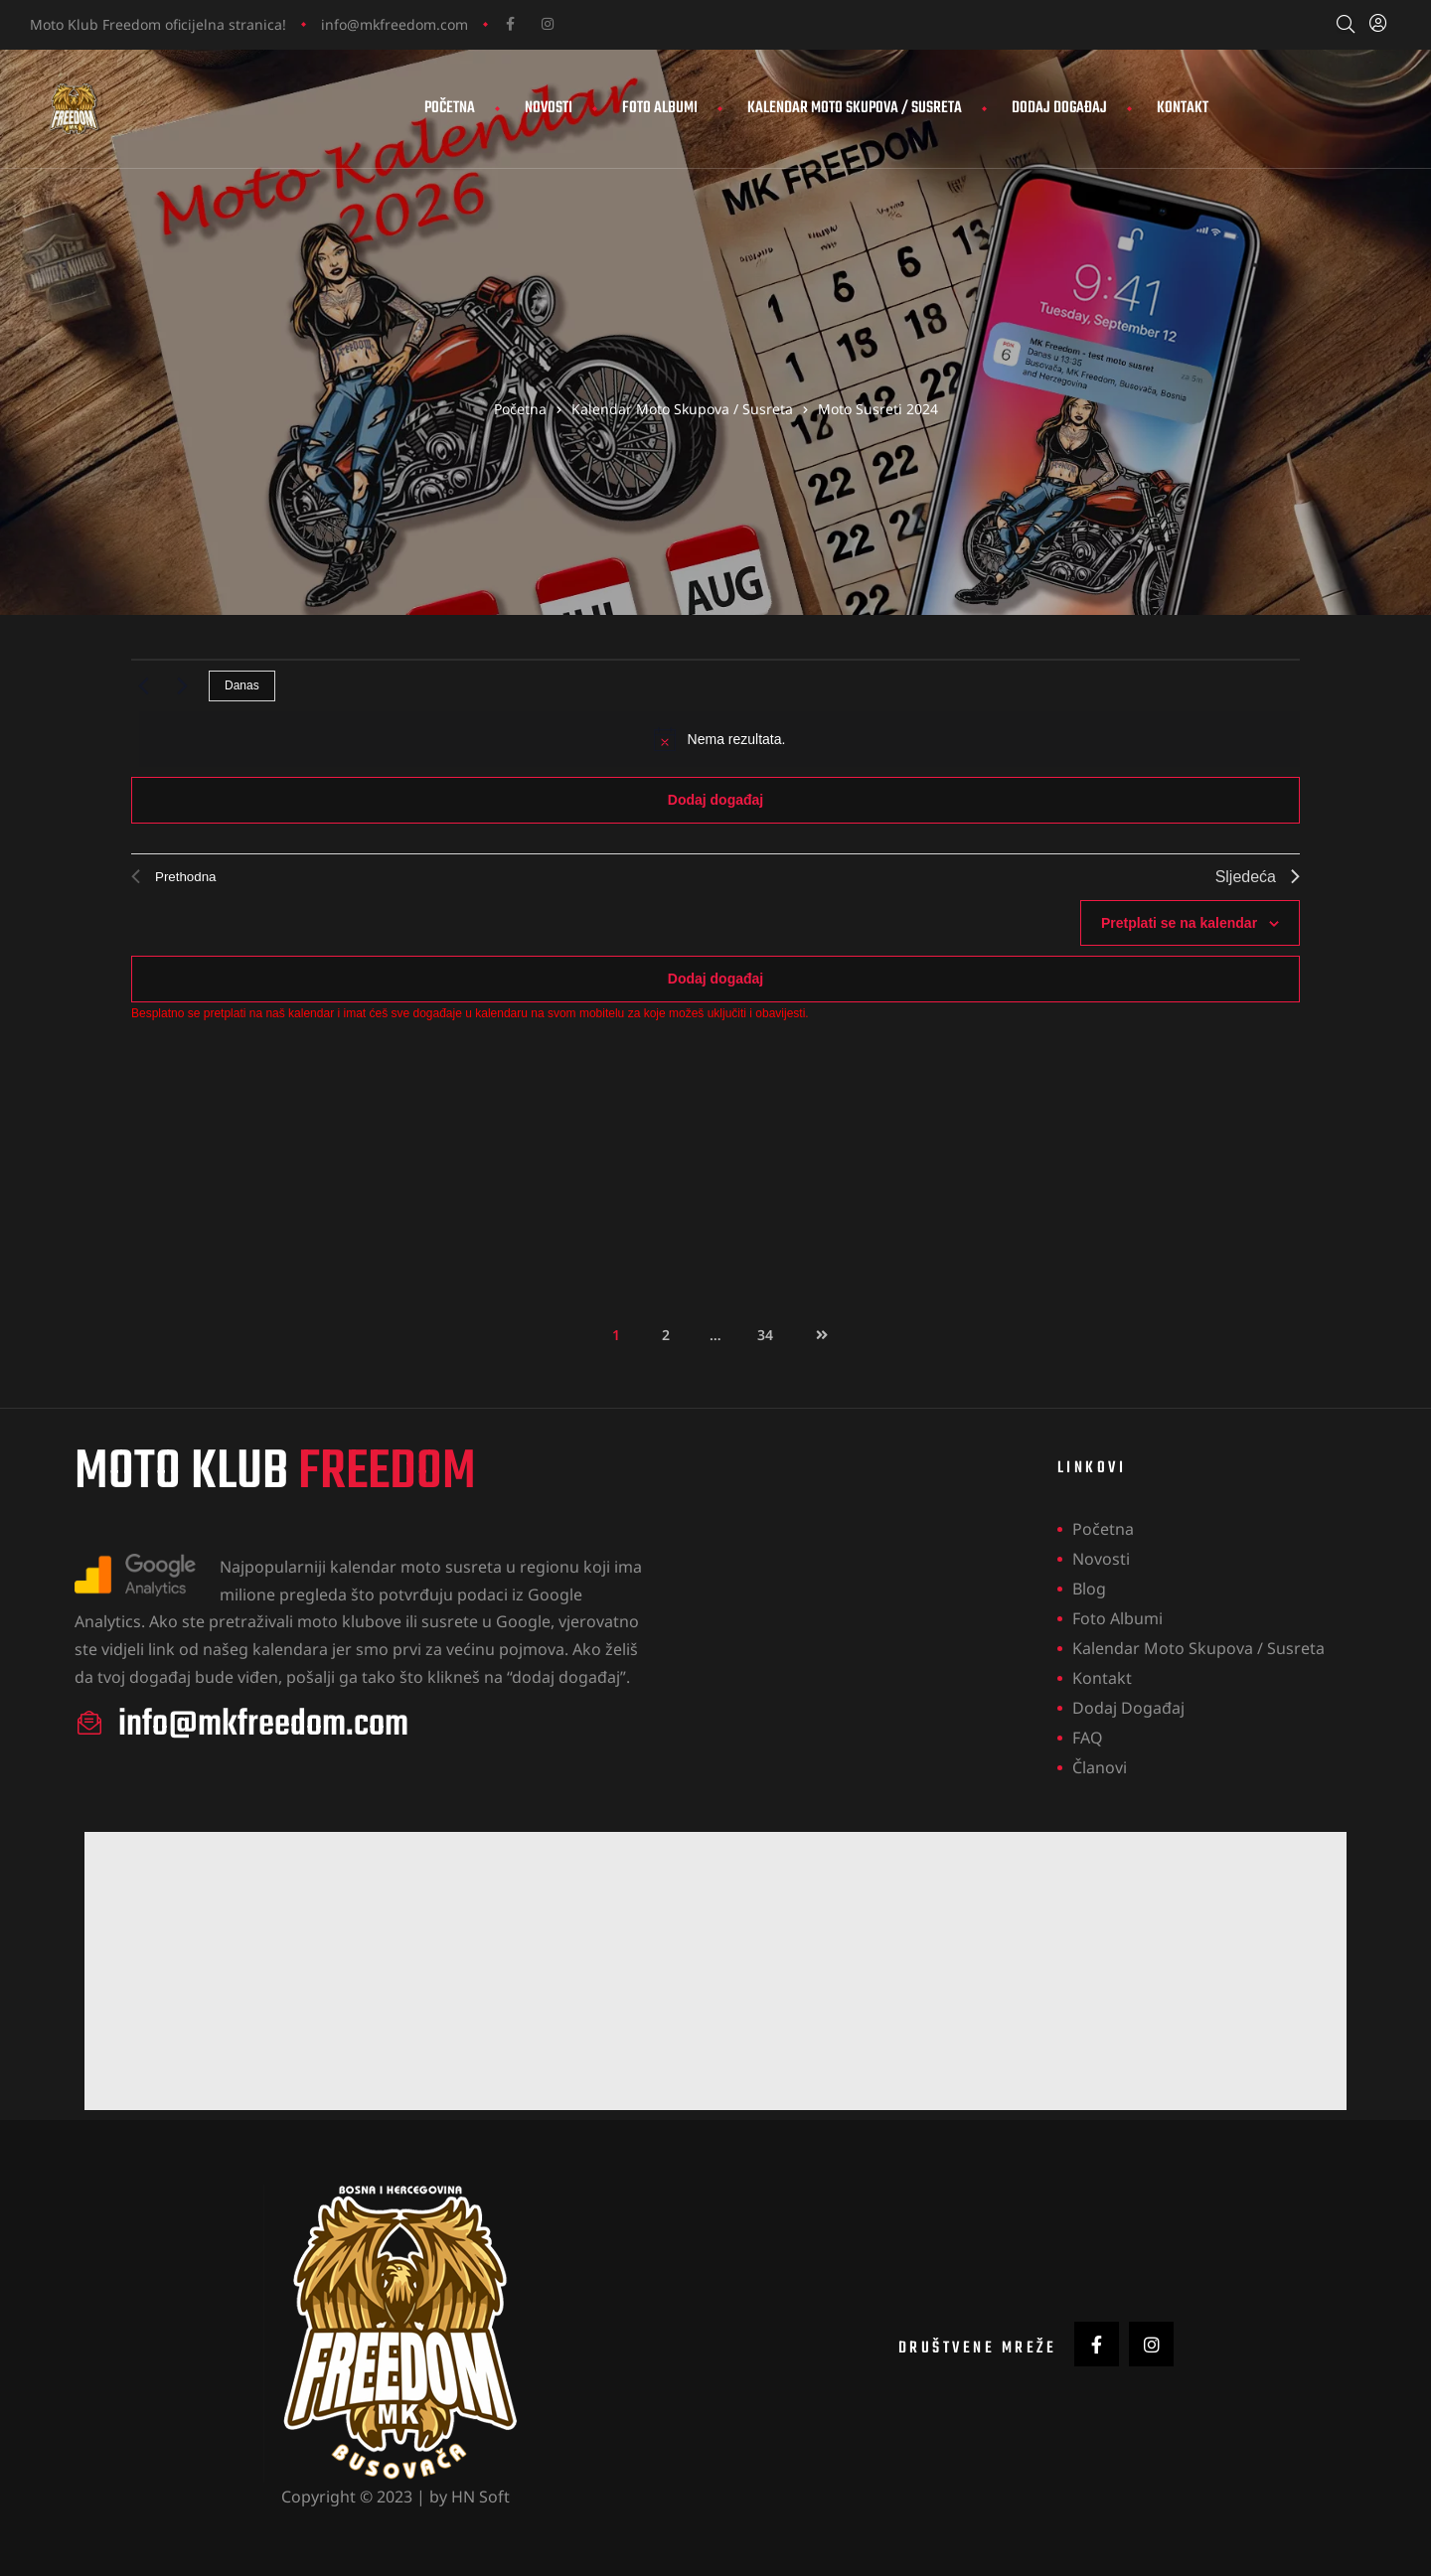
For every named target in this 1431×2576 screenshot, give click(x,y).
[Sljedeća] (182, 686)
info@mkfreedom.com (394, 24)
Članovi (1099, 1768)
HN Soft (480, 2496)
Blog (1089, 1589)
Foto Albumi (660, 108)
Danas (242, 686)
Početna (449, 108)
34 (771, 1330)
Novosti (548, 108)
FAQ (1087, 1738)
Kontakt (1182, 108)
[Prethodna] (143, 686)
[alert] (719, 740)
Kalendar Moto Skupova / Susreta (854, 108)
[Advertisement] (680, 1972)
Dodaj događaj (1059, 108)
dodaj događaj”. (571, 1677)
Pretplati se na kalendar (1179, 923)
